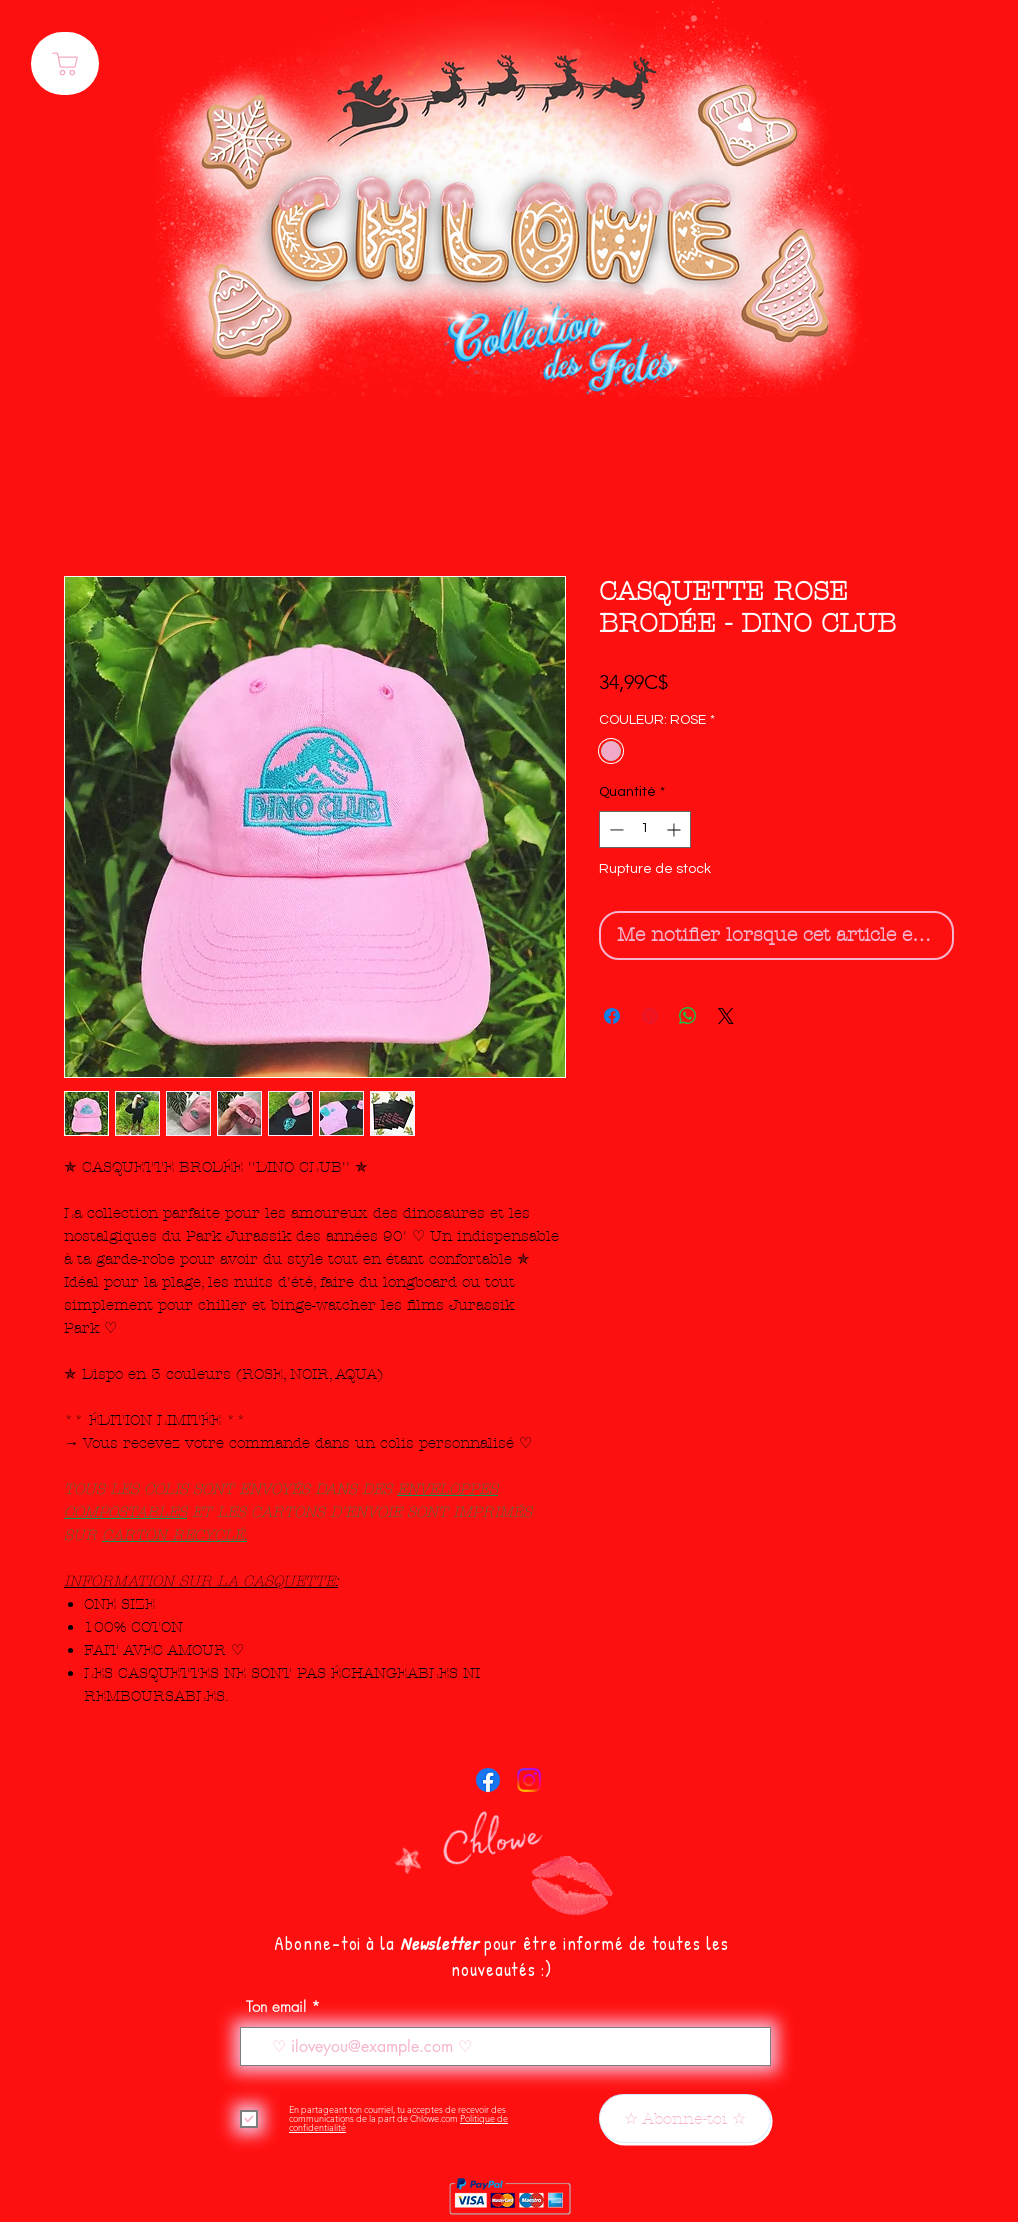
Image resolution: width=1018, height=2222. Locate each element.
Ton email (276, 2007)
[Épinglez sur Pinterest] (650, 1016)
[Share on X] (726, 1016)
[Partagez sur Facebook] (612, 1016)
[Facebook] (488, 1780)
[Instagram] (529, 1780)
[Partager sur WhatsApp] (688, 1016)
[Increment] (675, 829)
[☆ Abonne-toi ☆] (685, 2118)
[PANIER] (65, 63)
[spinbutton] (645, 829)
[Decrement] (614, 829)
